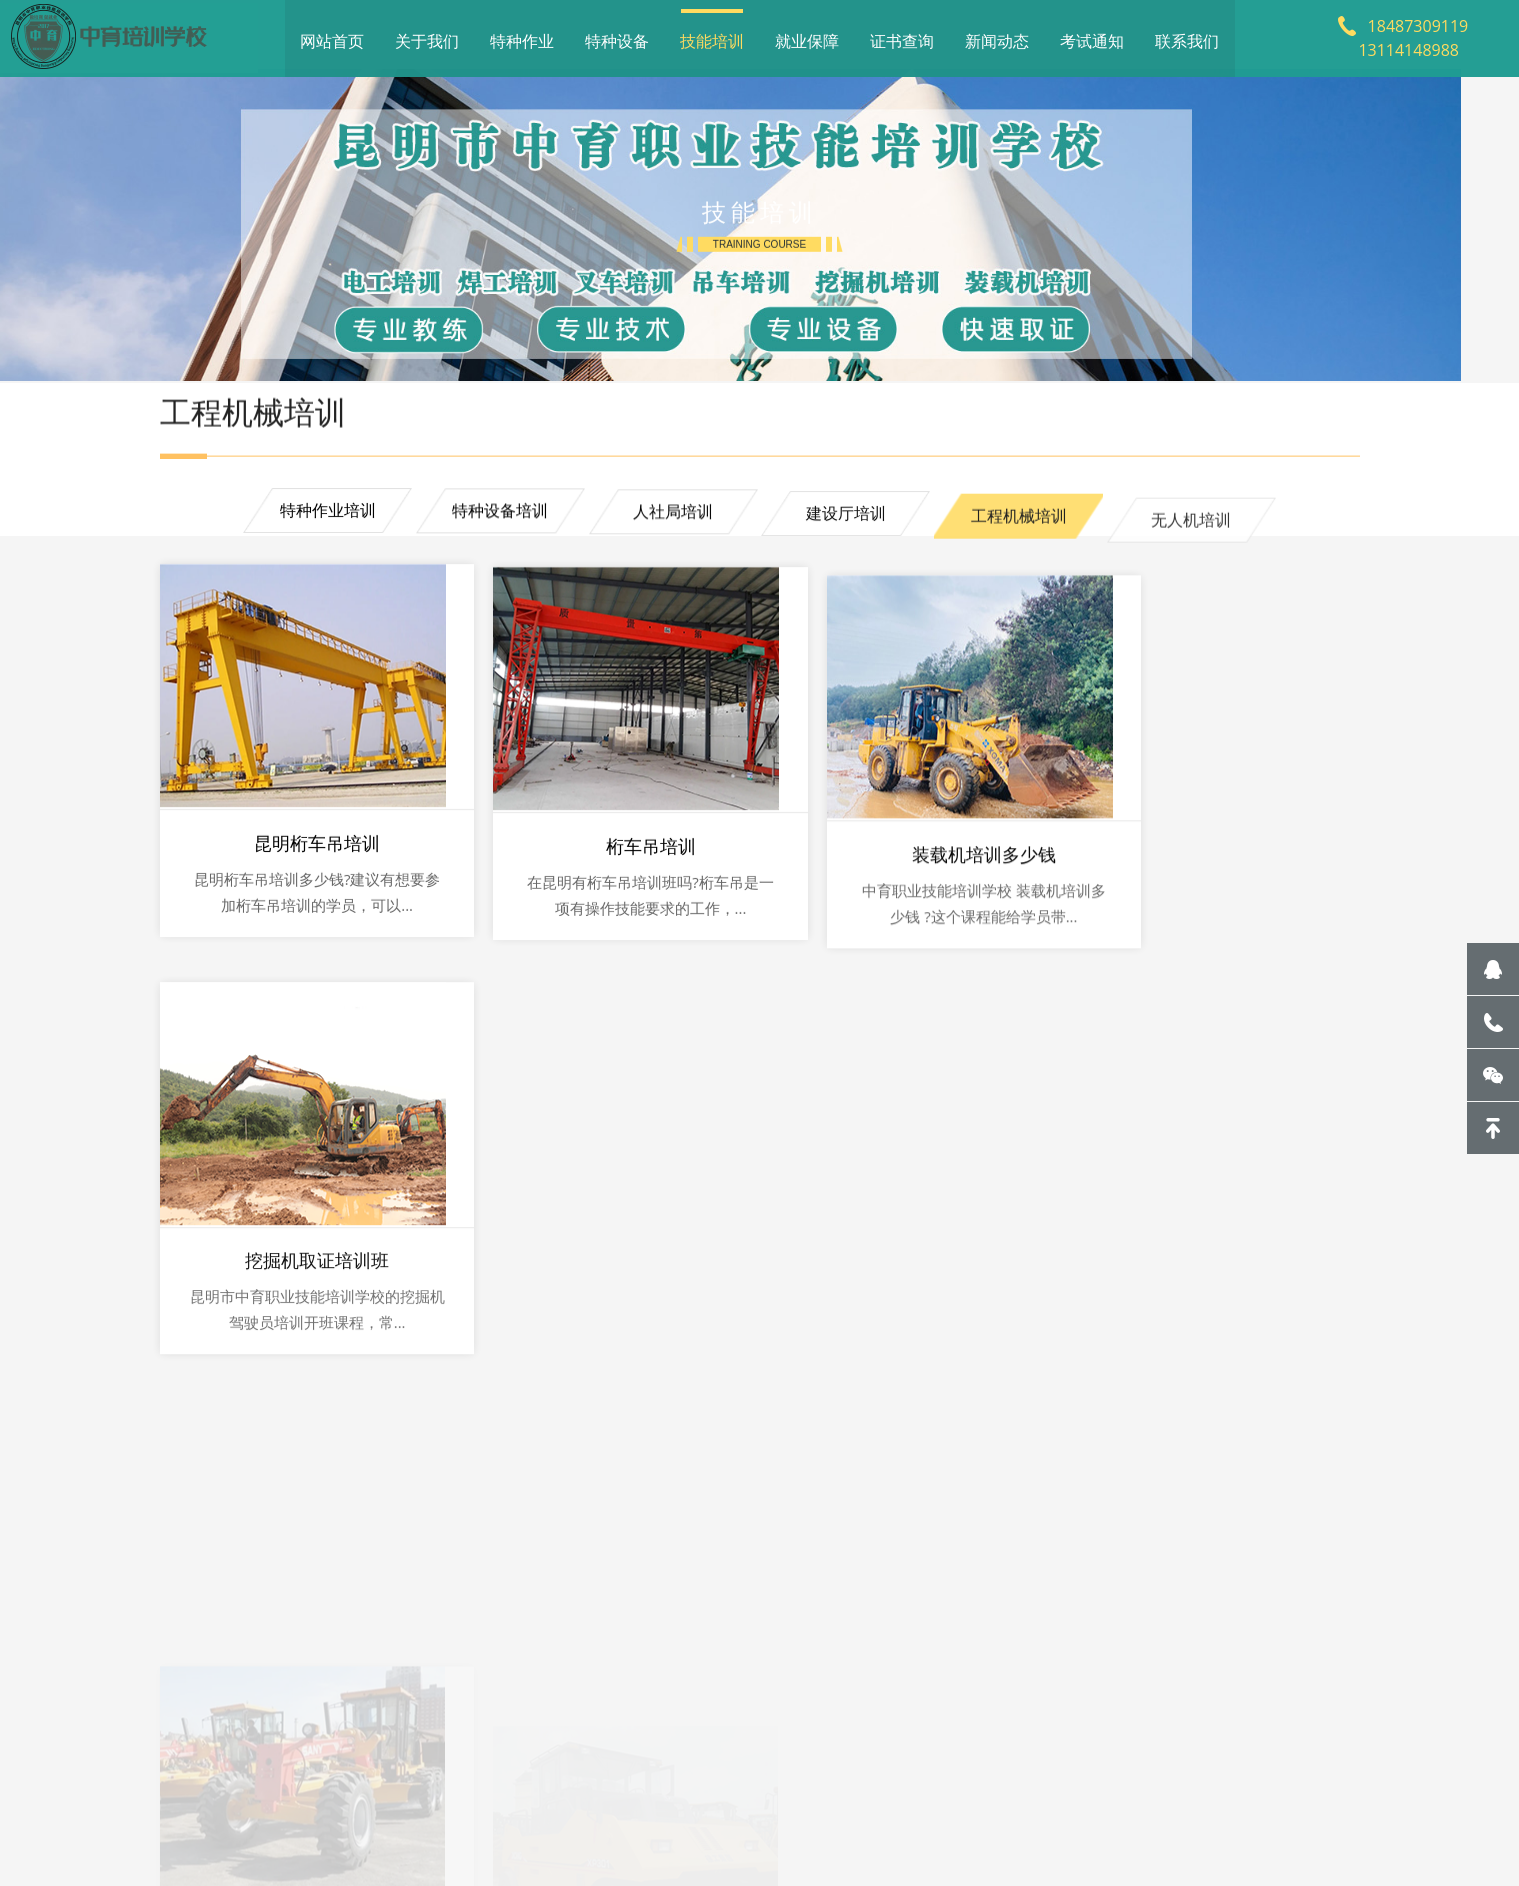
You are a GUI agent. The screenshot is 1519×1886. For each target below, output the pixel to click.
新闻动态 (997, 35)
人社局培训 (671, 528)
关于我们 (427, 35)
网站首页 (332, 35)
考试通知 (1092, 35)
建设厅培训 (848, 535)
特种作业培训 (315, 520)
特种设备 (617, 35)
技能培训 (712, 35)
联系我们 (1187, 35)
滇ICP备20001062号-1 (685, 1820)
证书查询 (902, 35)
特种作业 (522, 35)
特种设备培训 (493, 523)
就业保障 (807, 35)
